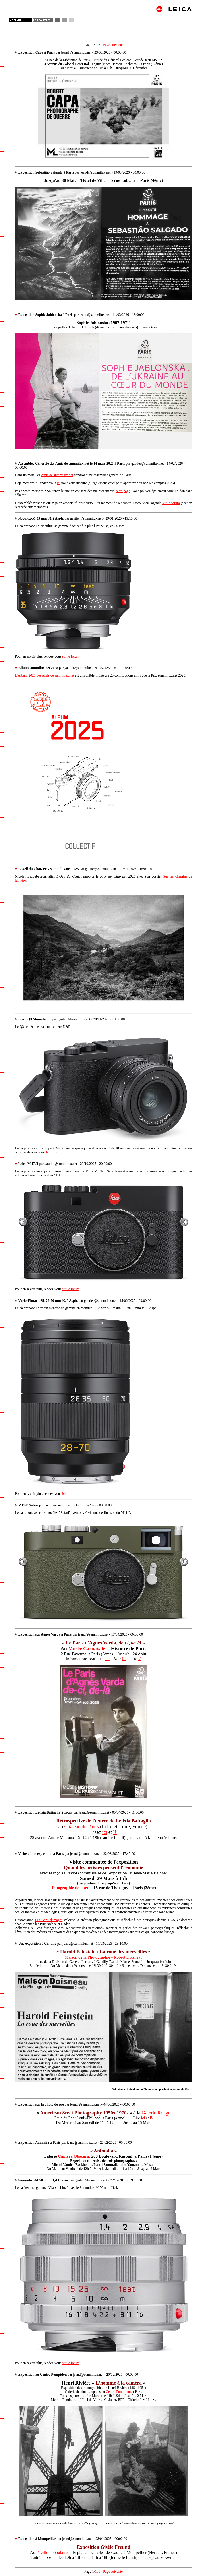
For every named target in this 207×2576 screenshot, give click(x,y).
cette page (123, 491)
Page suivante (113, 45)
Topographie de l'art (69, 1887)
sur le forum (171, 503)
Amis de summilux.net (57, 475)
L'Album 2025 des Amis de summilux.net (44, 675)
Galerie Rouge (156, 2113)
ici (58, 483)
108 (97, 45)
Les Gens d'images (49, 1920)
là (139, 1658)
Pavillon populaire (52, 2552)
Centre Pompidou (118, 2392)
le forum (52, 1152)
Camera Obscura (73, 2156)
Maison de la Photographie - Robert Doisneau (104, 1957)
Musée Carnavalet (87, 1648)
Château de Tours (81, 1826)
